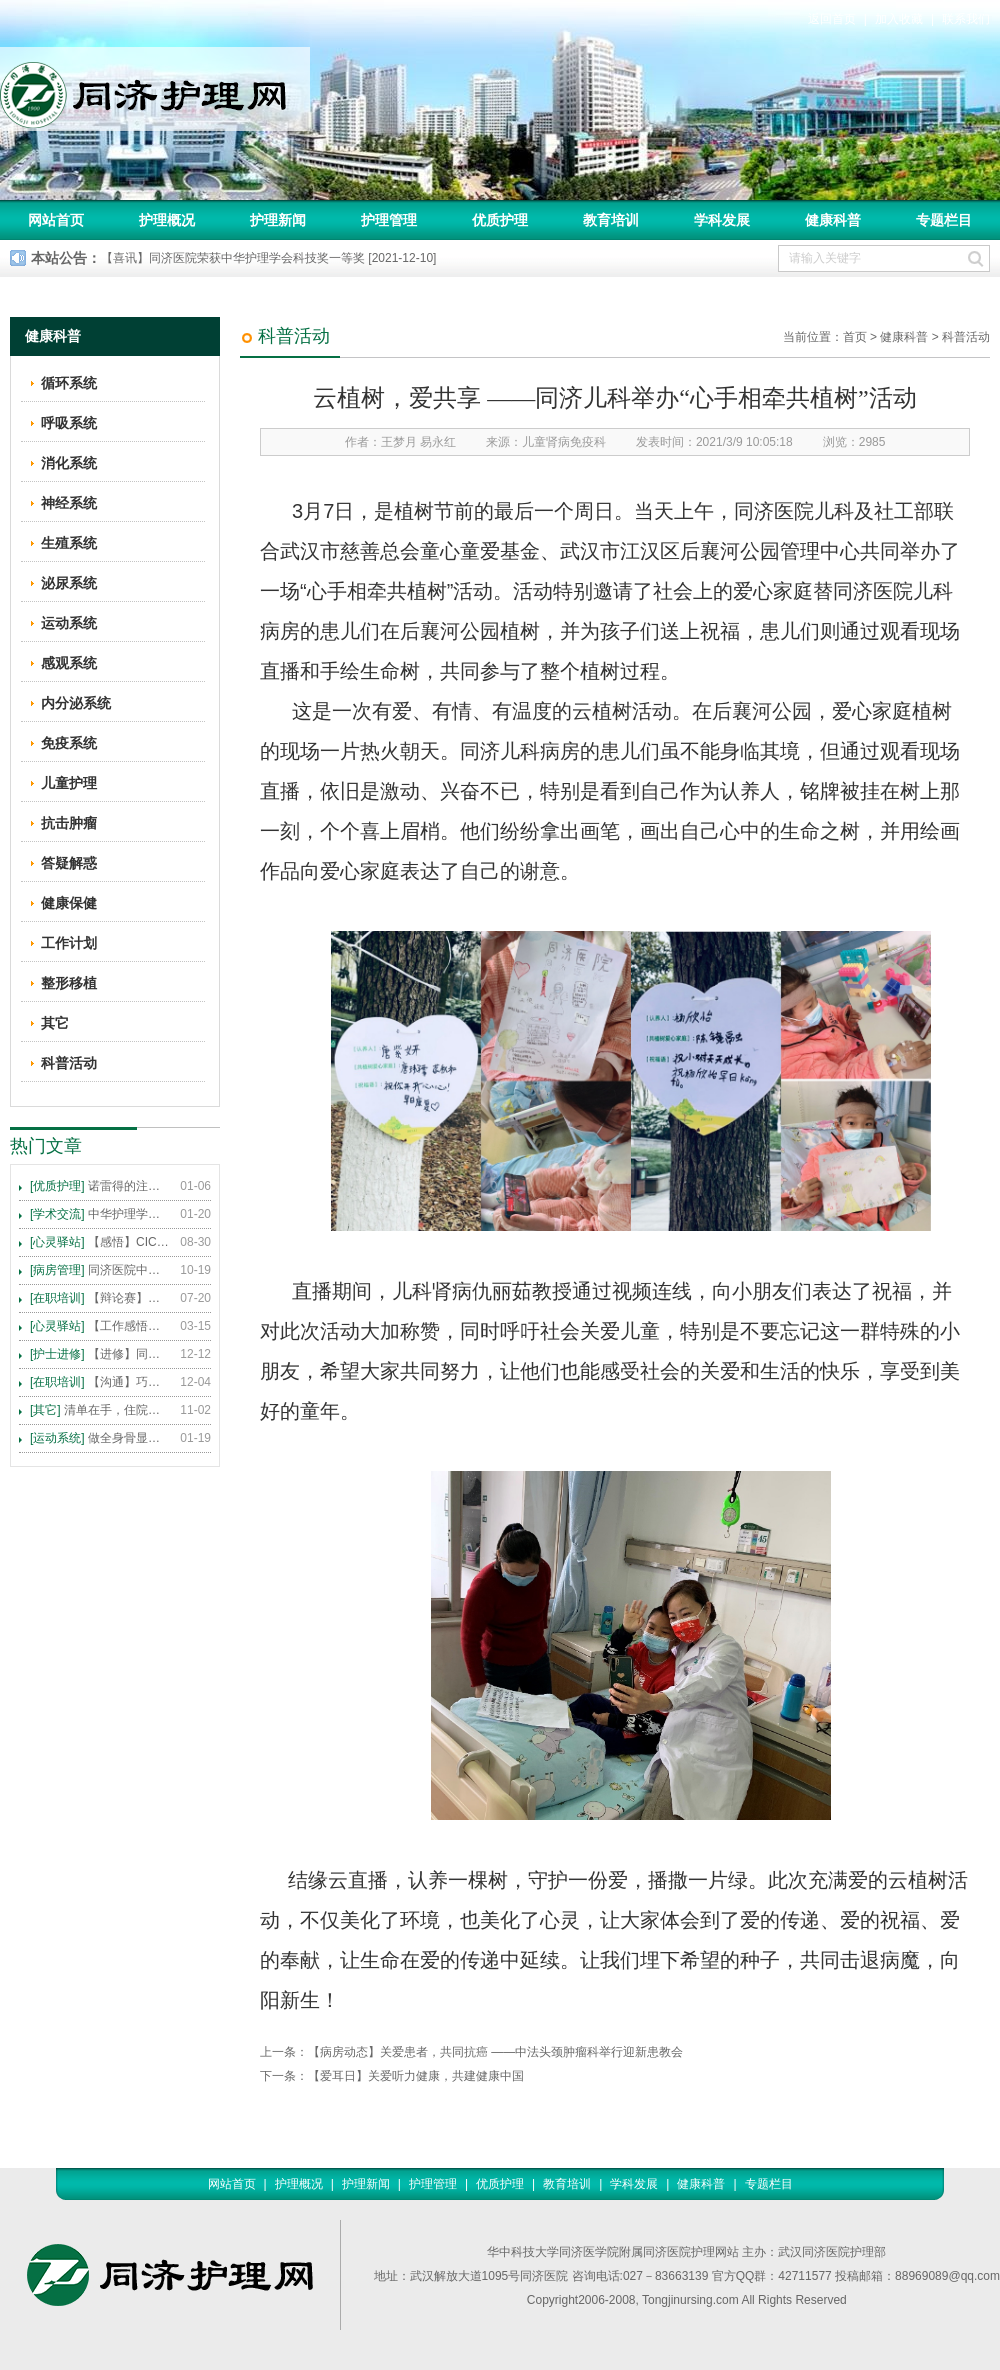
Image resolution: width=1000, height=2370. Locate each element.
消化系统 (69, 463)
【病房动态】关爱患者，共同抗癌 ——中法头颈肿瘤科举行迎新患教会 (495, 2052)
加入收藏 (899, 19)
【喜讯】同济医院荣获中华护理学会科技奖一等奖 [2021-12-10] (268, 258)
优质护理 (500, 220)
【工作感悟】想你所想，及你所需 (100, 1326)
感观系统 (69, 663)
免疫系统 (69, 743)
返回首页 (832, 19)
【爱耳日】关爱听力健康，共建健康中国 (416, 2076)
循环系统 (69, 383)
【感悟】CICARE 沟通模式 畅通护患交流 (100, 1242)
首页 (855, 337)
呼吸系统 (69, 423)
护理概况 (167, 220)
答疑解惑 (69, 863)
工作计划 (69, 943)
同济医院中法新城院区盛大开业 (100, 1270)
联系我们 (966, 19)
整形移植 (69, 983)
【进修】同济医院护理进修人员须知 (100, 1354)
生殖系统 (69, 543)
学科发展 (722, 220)
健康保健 (69, 903)
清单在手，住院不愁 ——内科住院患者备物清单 (100, 1410)
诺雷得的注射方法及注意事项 (100, 1186)
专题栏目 (944, 220)
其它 (55, 1023)
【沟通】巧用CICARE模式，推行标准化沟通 (100, 1382)
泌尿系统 (69, 583)
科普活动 (966, 337)
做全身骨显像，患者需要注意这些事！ (100, 1438)
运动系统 (69, 623)
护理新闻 (278, 220)
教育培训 (611, 220)
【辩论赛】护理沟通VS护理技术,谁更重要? (100, 1298)
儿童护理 (69, 783)
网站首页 (56, 220)
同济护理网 (155, 89)
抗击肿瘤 (69, 823)
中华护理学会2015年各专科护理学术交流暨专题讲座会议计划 (100, 1214)
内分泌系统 (76, 703)
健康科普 (833, 220)
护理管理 (389, 220)
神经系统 (69, 503)
